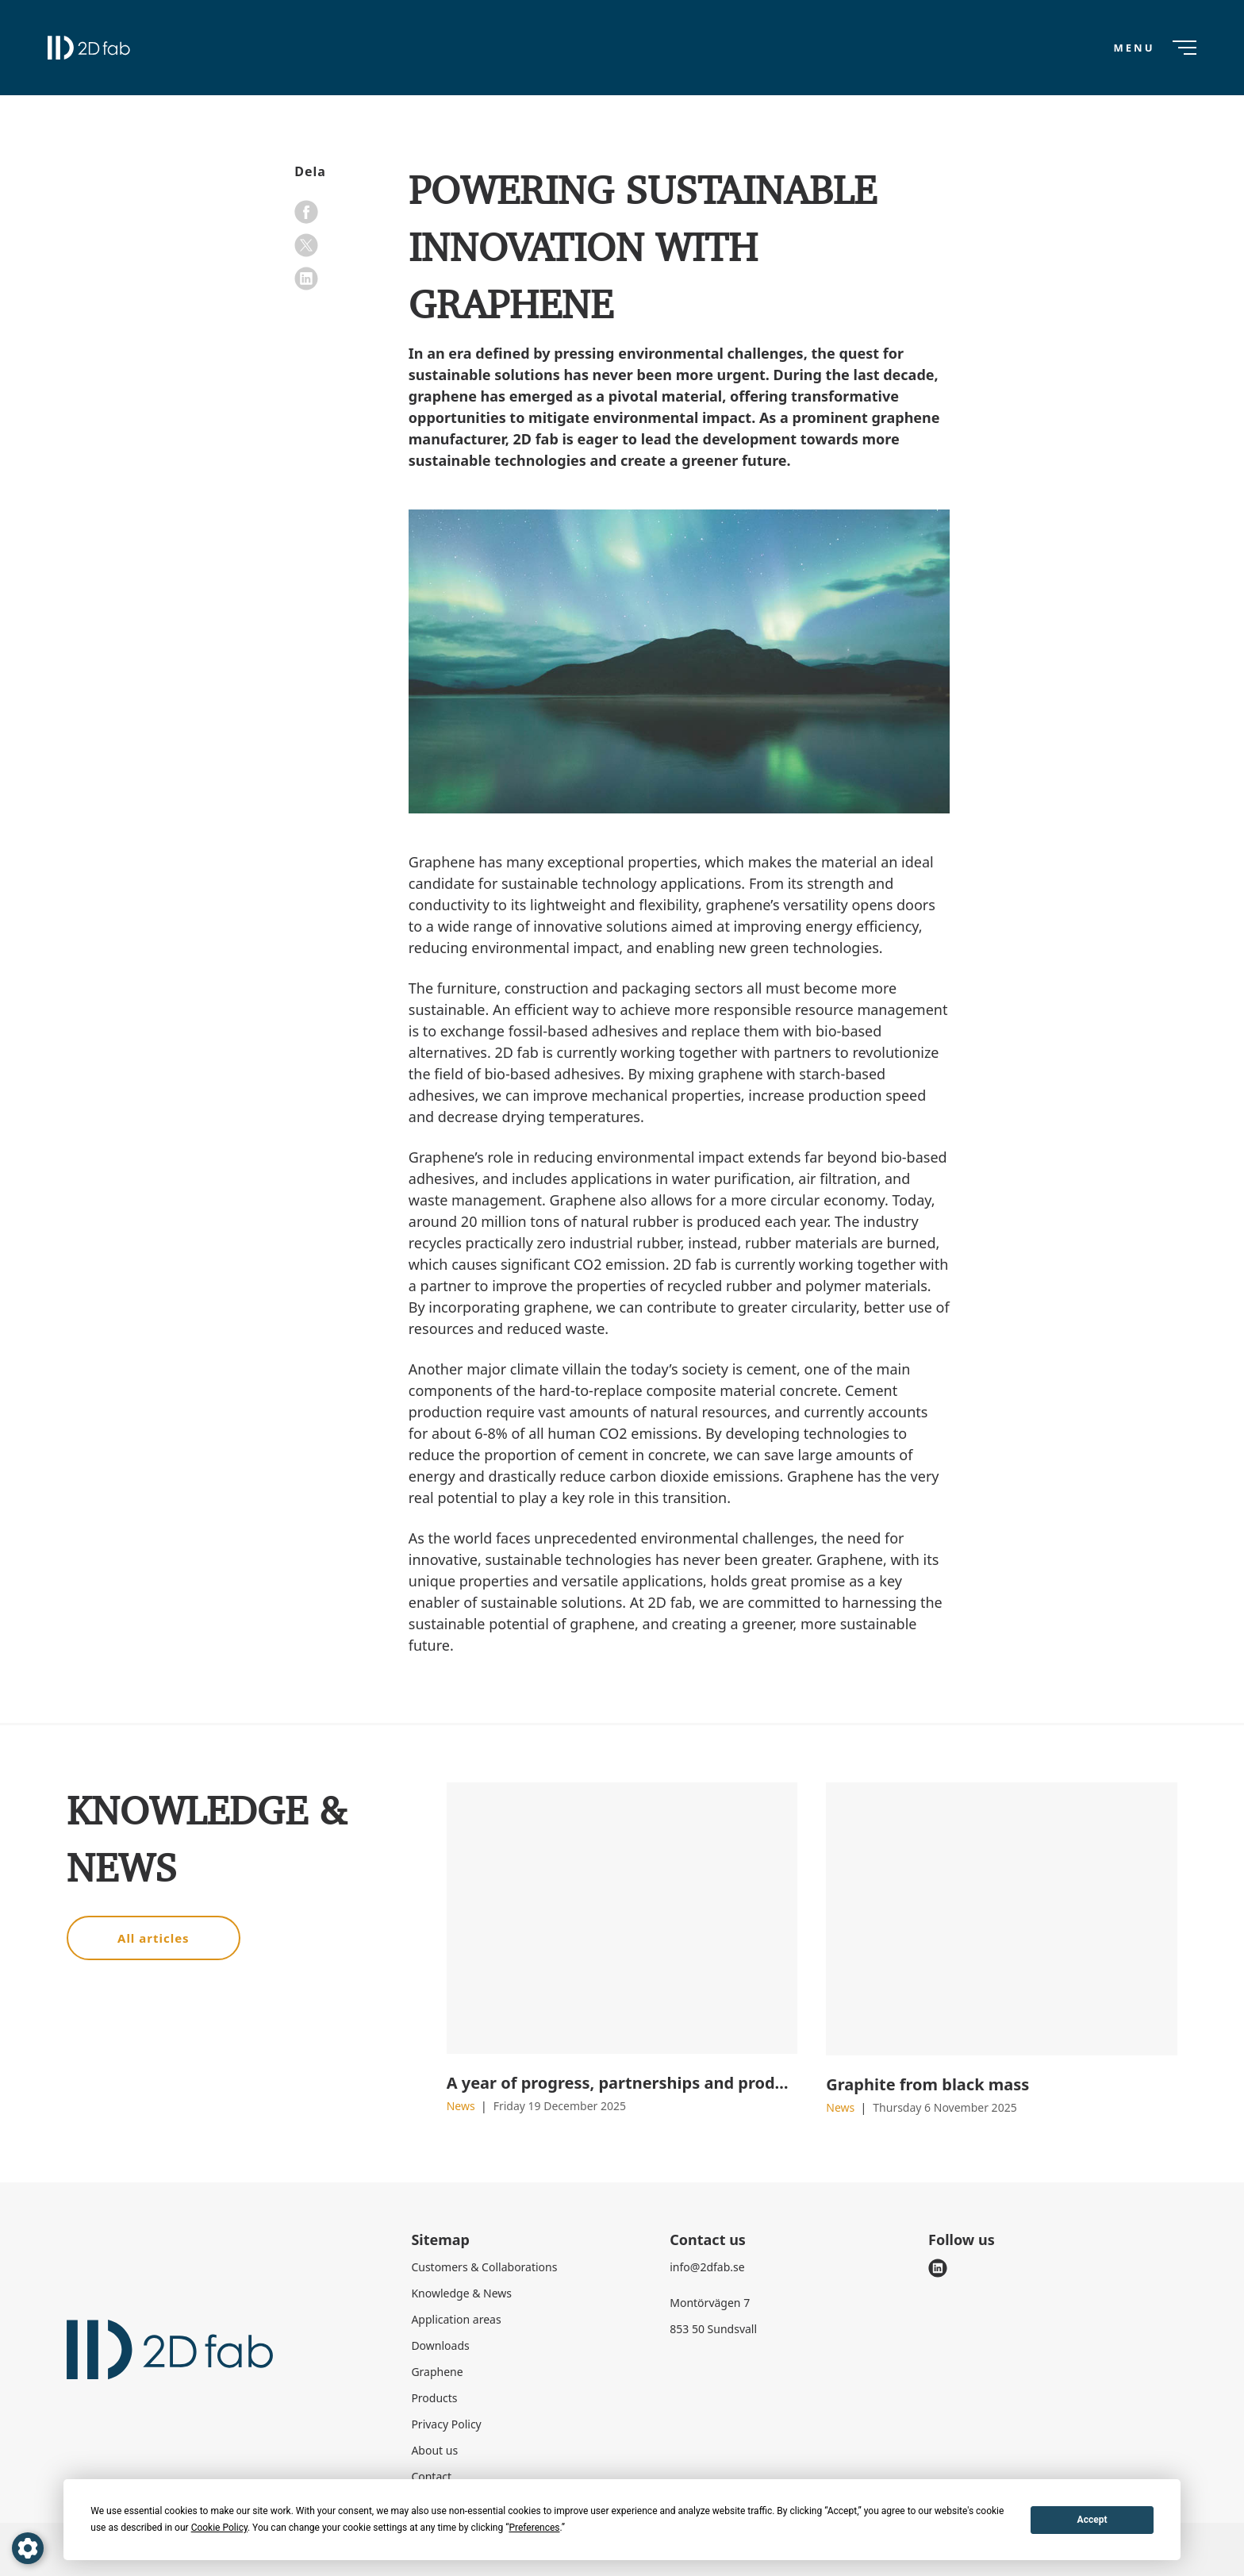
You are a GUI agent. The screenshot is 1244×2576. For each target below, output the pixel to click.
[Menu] (1153, 47)
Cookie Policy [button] (219, 2527)
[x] (306, 245)
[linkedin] (306, 278)
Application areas (456, 2319)
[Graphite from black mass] (1001, 1918)
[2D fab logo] (89, 47)
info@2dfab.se (707, 2266)
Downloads (440, 2345)
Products (434, 2397)
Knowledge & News (461, 2293)
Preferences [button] (534, 2527)
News (462, 2105)
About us (434, 2450)
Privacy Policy (446, 2424)
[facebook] (306, 212)
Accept (1092, 2519)
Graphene (437, 2371)
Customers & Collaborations (484, 2266)
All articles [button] (153, 1938)
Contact (431, 2476)
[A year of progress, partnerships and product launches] (622, 1918)
